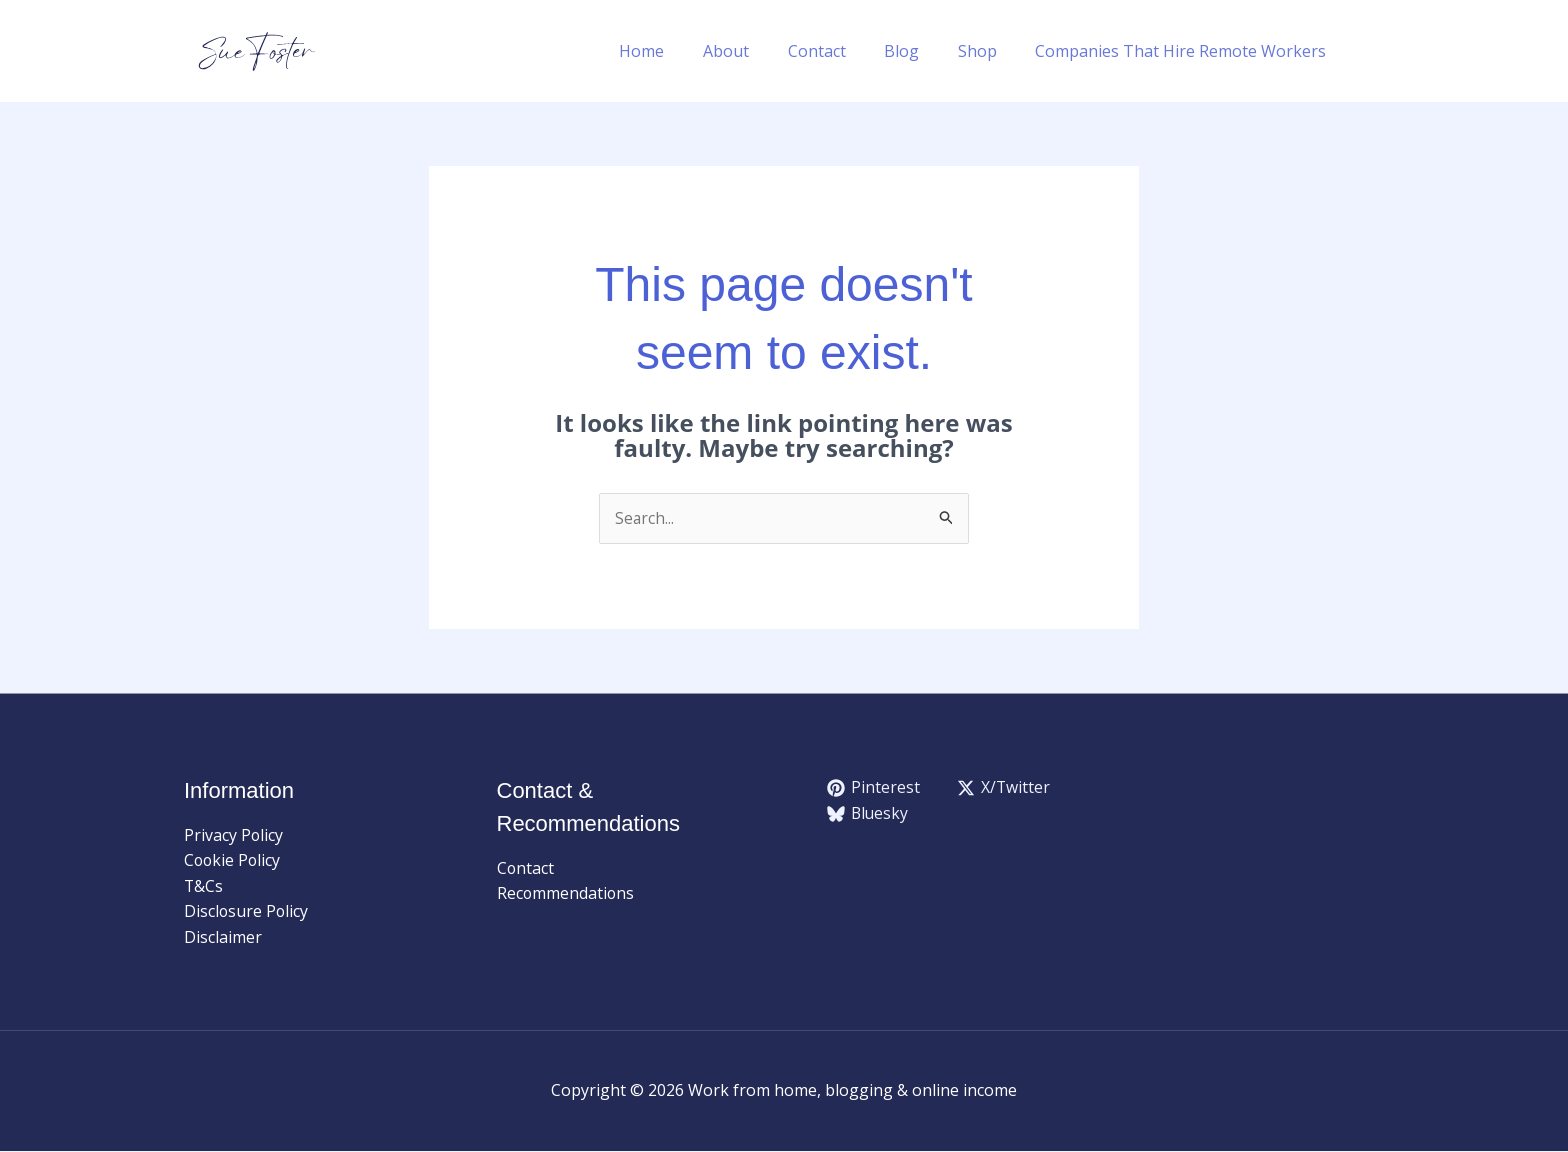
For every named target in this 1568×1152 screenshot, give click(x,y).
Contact (840, 51)
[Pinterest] (874, 789)
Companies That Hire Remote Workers (1184, 51)
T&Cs (204, 887)
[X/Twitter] (1004, 789)
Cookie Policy (233, 861)
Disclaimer (223, 938)
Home (678, 51)
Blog (918, 51)
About (756, 51)
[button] (1375, 51)
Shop (987, 51)
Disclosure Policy (247, 912)
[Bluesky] (869, 814)
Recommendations (566, 894)
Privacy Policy (234, 835)
